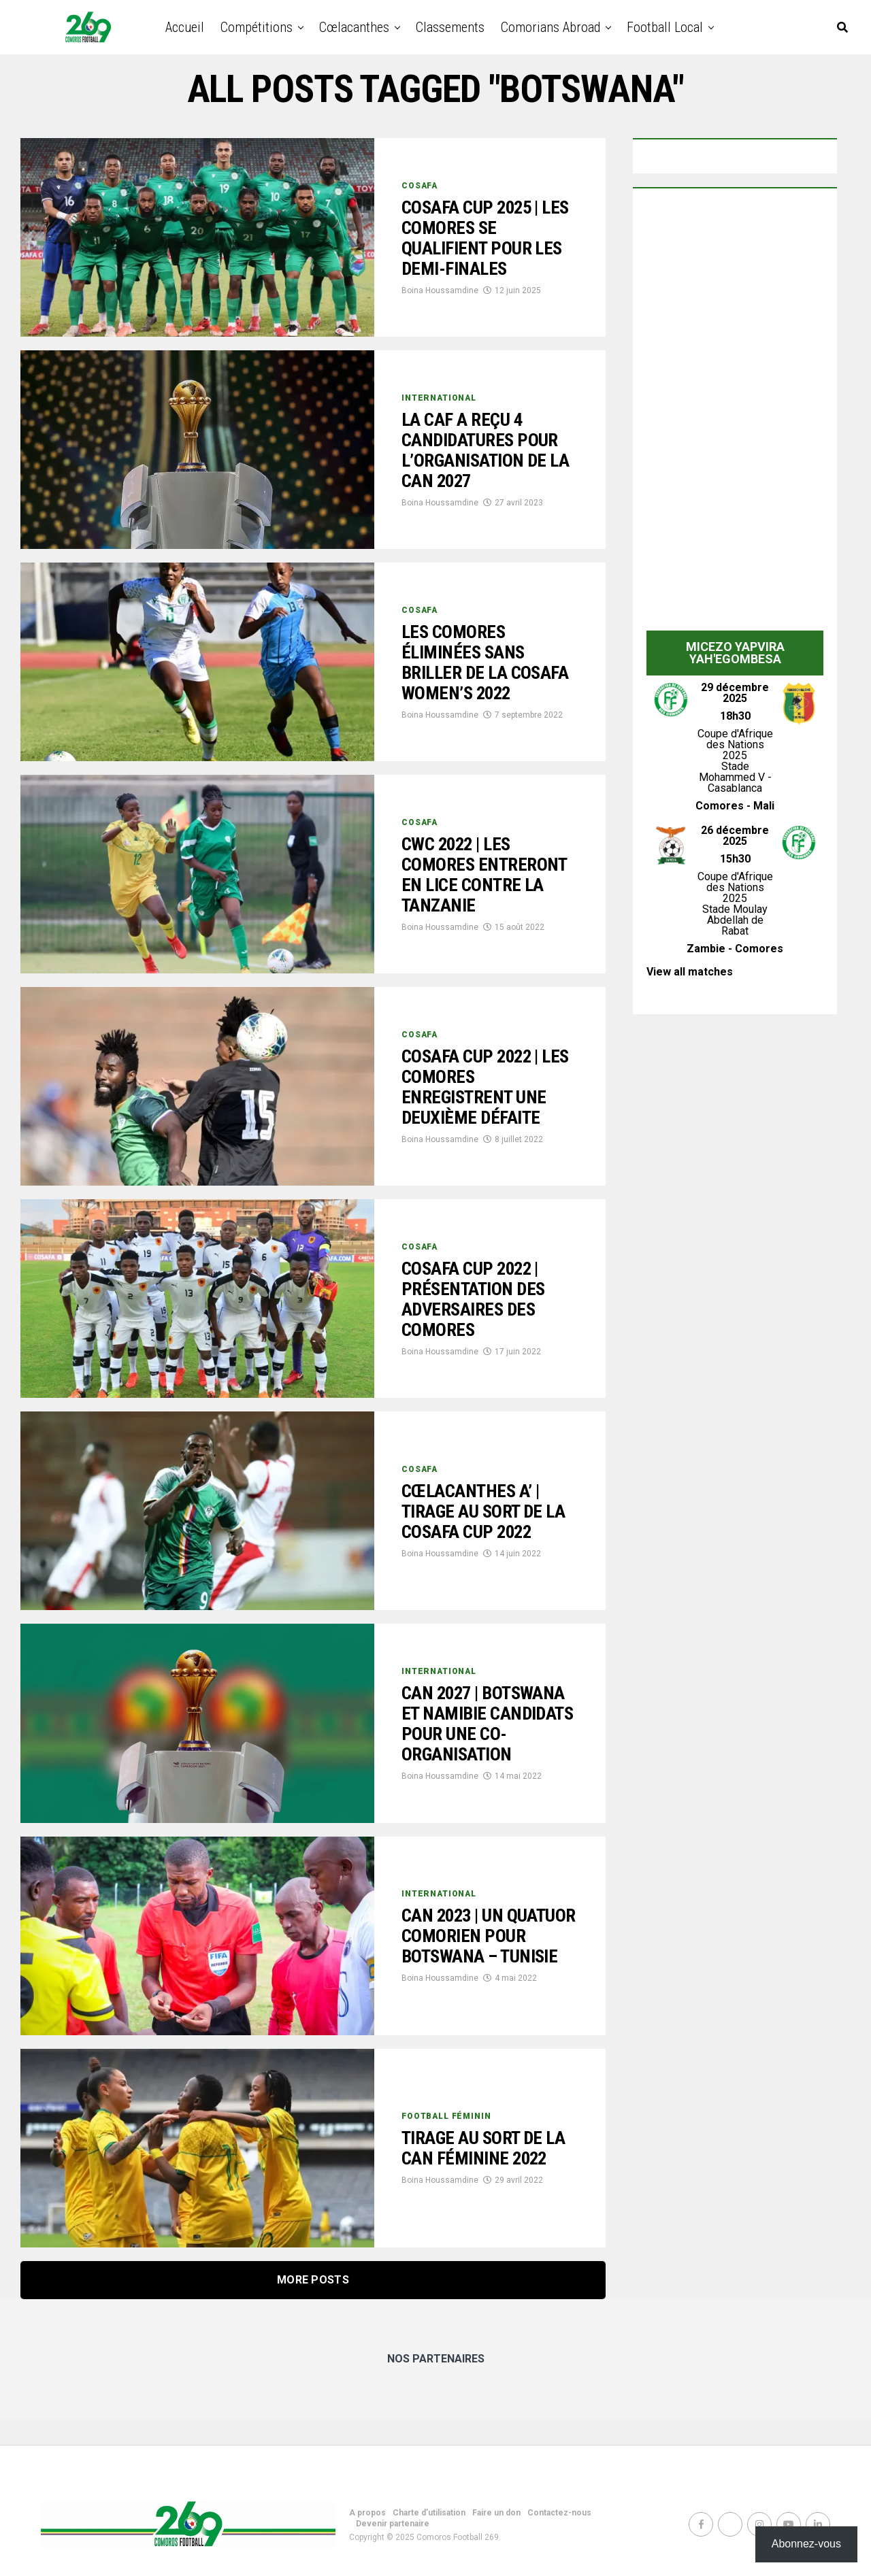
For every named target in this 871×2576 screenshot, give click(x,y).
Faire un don (496, 2513)
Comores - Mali (734, 805)
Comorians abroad (550, 27)
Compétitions (256, 27)
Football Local (665, 27)
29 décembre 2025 (735, 693)
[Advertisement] (734, 413)
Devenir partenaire (392, 2523)
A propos (367, 2513)
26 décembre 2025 (735, 836)
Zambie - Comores (735, 948)
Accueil (184, 27)
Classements (450, 27)
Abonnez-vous (806, 2543)
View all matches (689, 971)
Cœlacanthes (354, 27)
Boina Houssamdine (439, 292)
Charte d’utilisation (429, 2513)
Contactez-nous (559, 2513)
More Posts (313, 2279)
